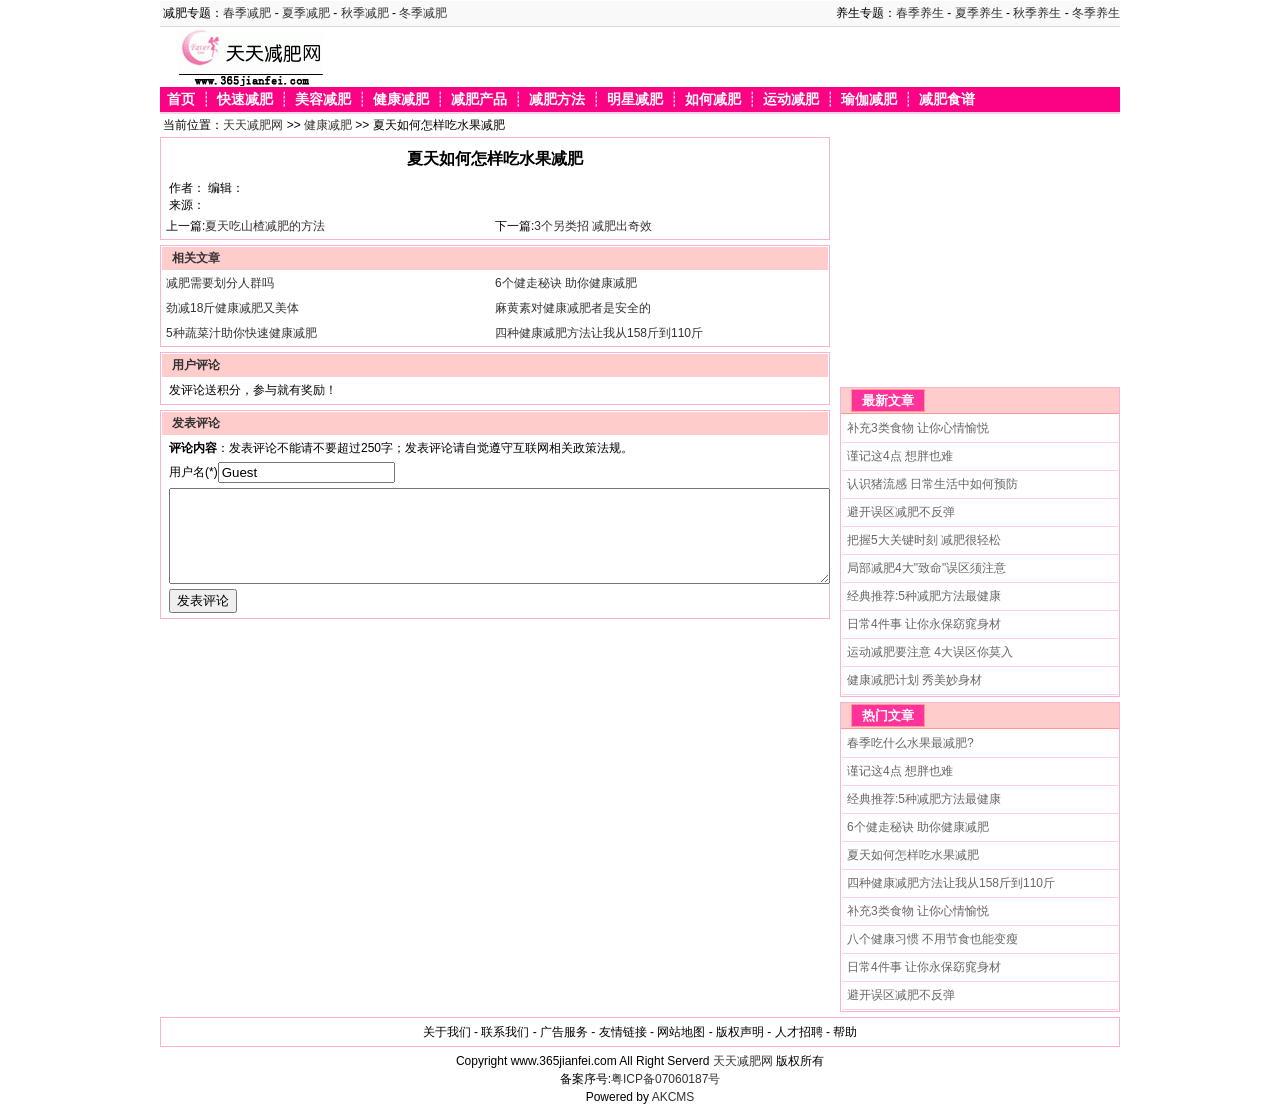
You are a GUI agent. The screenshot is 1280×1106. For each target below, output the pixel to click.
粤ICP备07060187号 (665, 1079)
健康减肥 (401, 99)
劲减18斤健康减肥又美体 (232, 308)
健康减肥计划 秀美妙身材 (914, 680)
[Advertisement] (965, 262)
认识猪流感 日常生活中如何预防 (932, 484)
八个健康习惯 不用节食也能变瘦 (932, 939)
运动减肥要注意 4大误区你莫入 (930, 652)
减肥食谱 (947, 99)
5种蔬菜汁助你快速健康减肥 (241, 333)
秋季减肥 (365, 13)
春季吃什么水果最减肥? (910, 743)
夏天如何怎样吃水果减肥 (913, 855)
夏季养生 (979, 13)
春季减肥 (247, 13)
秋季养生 (1037, 13)
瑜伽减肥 (869, 99)
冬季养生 (1096, 13)
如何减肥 (713, 99)
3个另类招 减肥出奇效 (593, 226)
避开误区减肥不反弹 (901, 512)
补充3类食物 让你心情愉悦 (918, 428)
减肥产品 (479, 99)
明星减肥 (635, 99)
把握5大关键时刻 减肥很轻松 (924, 540)
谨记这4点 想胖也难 (900, 456)
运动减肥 (791, 99)
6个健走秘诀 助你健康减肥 (566, 283)
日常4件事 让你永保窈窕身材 (924, 624)
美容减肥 (323, 99)
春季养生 (920, 13)
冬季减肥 (423, 13)
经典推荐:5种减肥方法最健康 (924, 596)
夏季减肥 (306, 13)
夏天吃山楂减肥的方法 (265, 226)
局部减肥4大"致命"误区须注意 (926, 568)
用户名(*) (193, 472)
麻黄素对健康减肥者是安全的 (573, 308)
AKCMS (673, 1097)
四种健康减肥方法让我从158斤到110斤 (599, 333)
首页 (181, 99)
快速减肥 (245, 99)
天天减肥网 (253, 125)
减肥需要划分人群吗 (220, 283)
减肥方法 (557, 99)
